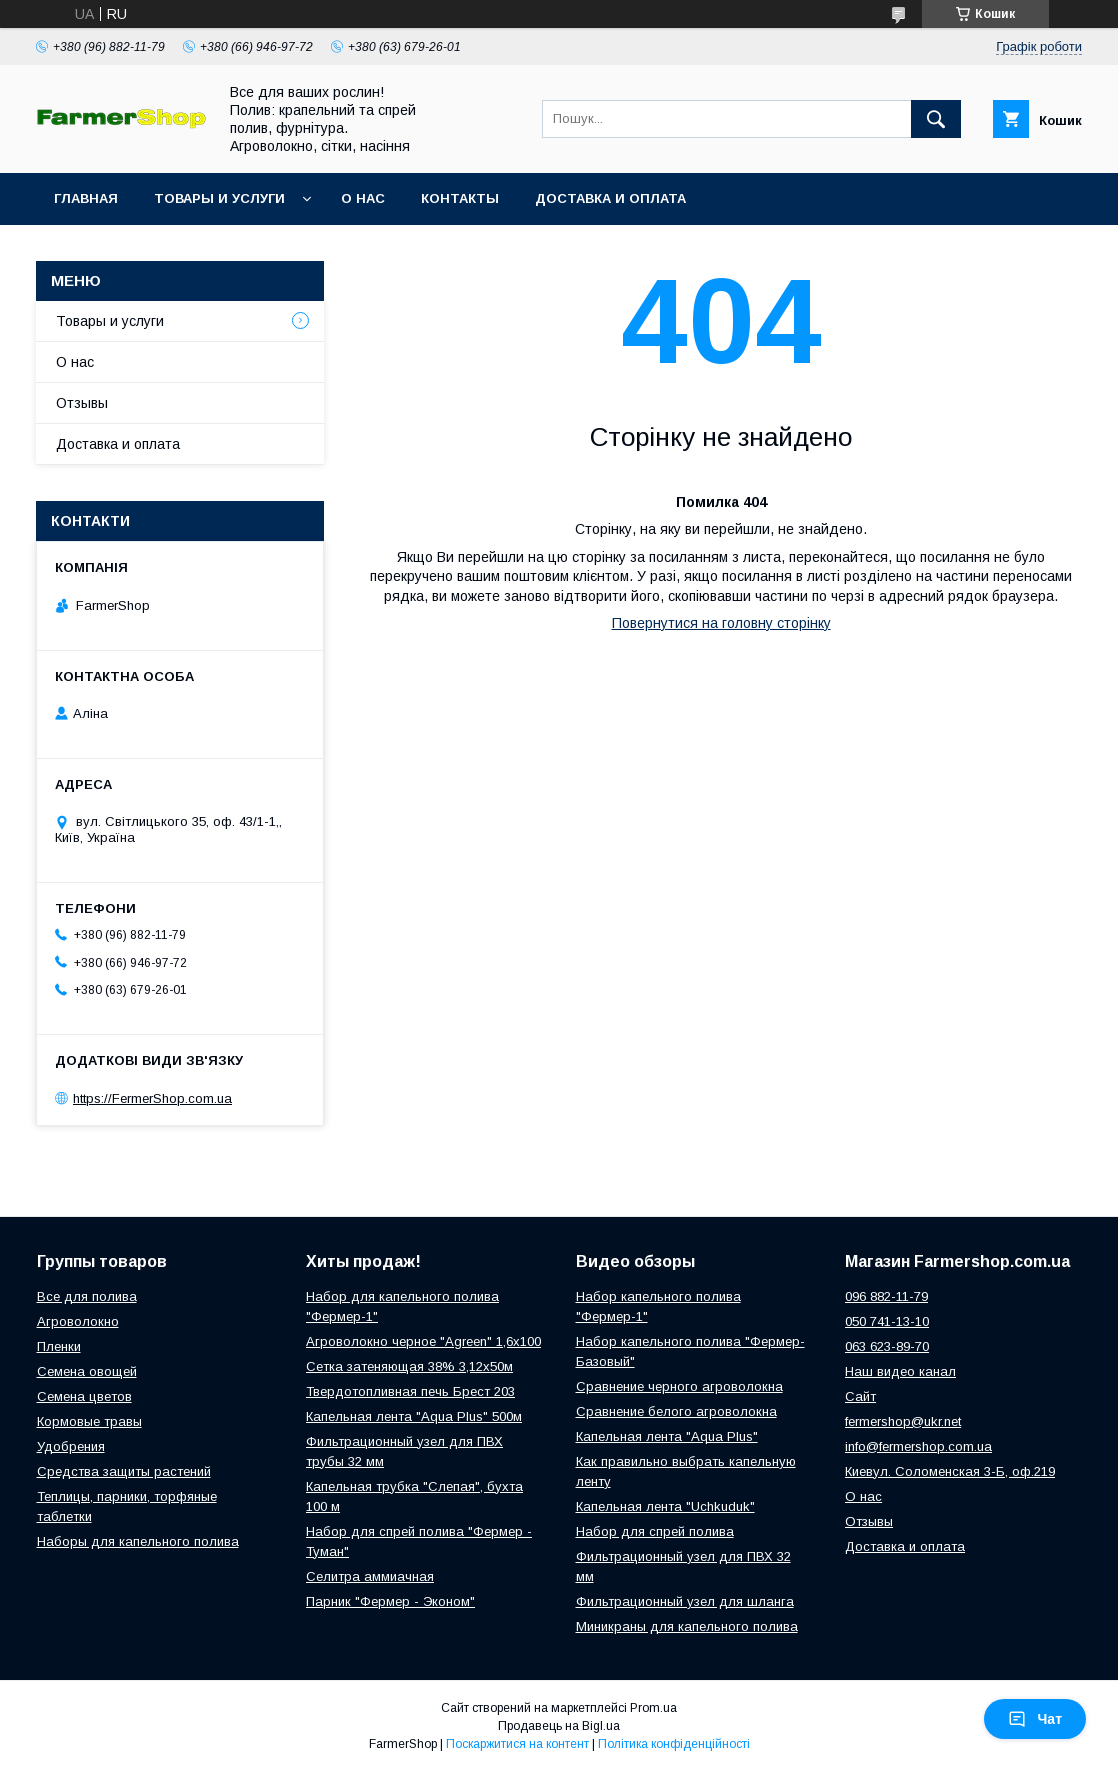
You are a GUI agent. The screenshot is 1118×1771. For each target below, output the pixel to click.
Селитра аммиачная (370, 1576)
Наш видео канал (900, 1371)
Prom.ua (653, 1708)
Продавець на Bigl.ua (559, 1726)
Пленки (59, 1346)
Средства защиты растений (124, 1471)
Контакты (460, 198)
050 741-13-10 (887, 1321)
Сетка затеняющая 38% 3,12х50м (409, 1366)
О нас (363, 198)
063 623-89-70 (887, 1346)
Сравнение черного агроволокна (679, 1386)
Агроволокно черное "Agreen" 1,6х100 (423, 1341)
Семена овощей (87, 1371)
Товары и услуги (219, 198)
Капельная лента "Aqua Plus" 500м (414, 1416)
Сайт (860, 1396)
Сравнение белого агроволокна (676, 1411)
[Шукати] (936, 119)
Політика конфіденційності (674, 1744)
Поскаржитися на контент (517, 1744)
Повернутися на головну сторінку (721, 623)
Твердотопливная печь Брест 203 (410, 1391)
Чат (1035, 1719)
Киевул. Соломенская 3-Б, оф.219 (950, 1471)
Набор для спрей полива (655, 1531)
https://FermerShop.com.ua (152, 1098)
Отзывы (82, 403)
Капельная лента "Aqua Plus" (667, 1436)
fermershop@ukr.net (903, 1421)
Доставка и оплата (610, 198)
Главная (86, 198)
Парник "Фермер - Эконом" (390, 1601)
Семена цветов (84, 1396)
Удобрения (71, 1446)
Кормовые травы (89, 1421)
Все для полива (87, 1296)
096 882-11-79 (886, 1296)
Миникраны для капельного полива (687, 1626)
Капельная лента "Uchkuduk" (665, 1506)
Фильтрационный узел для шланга (685, 1601)
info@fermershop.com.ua (918, 1446)
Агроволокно (78, 1321)
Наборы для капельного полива (138, 1541)
